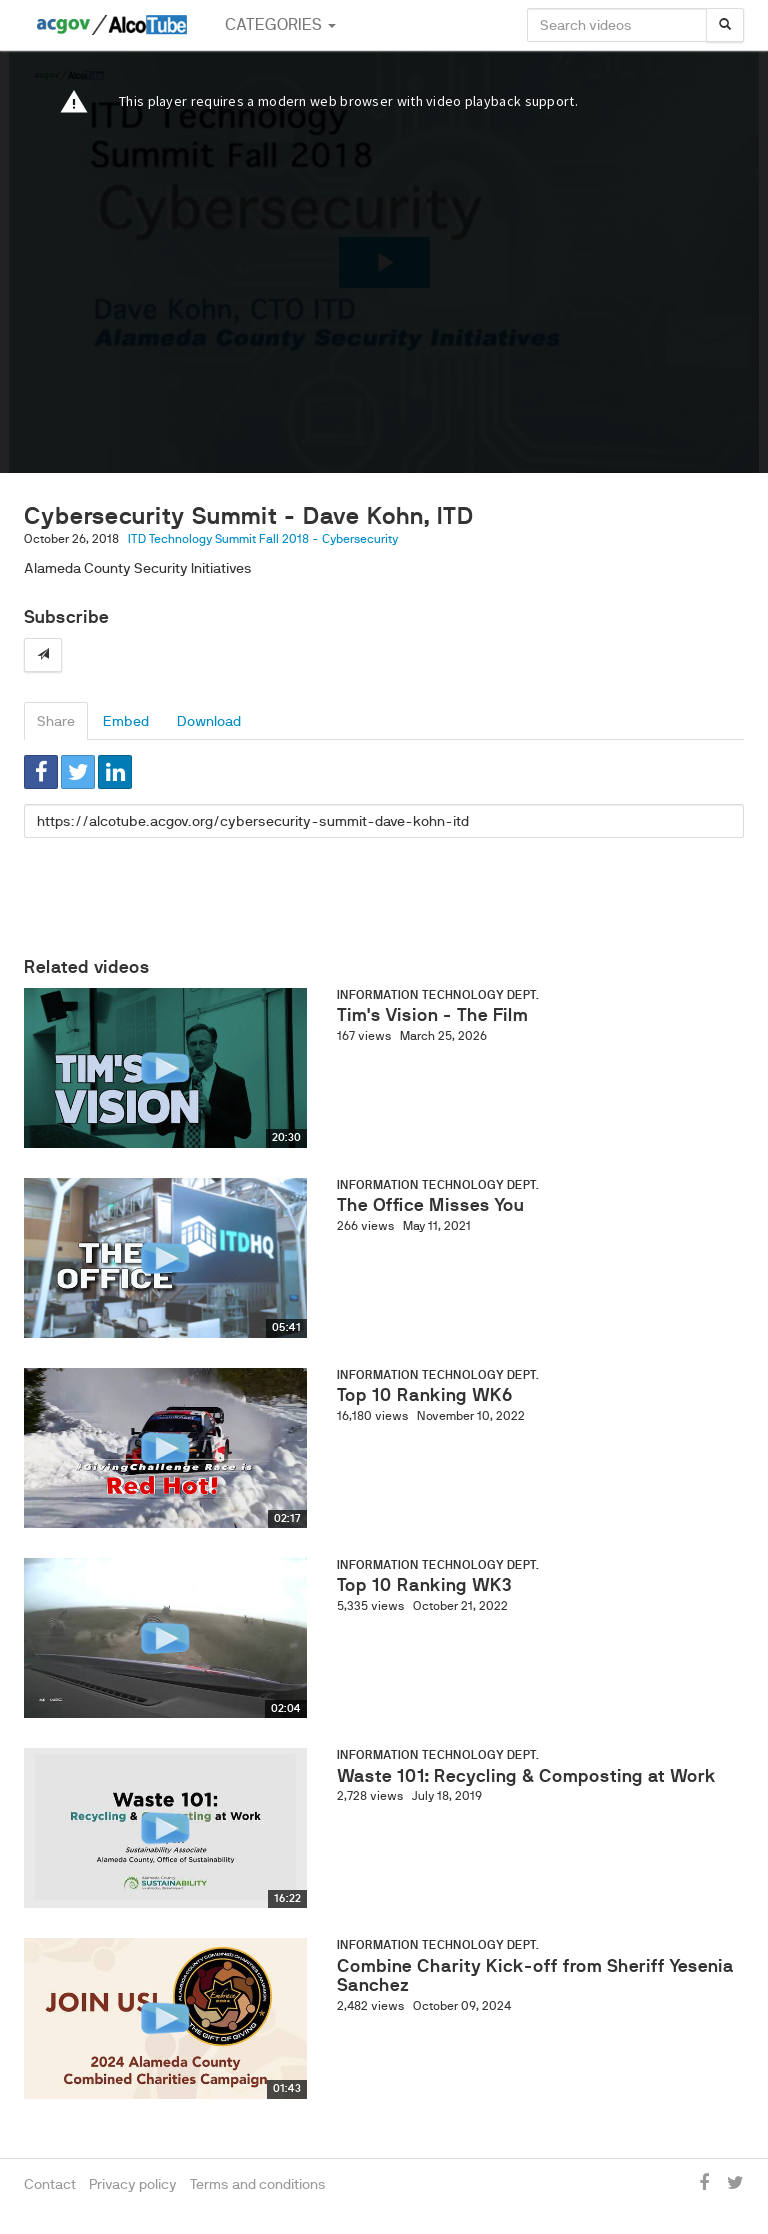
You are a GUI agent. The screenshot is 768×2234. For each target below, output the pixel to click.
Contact (50, 2184)
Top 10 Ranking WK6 (425, 1395)
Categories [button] (280, 24)
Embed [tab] (126, 721)
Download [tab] (209, 721)
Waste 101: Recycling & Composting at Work (526, 1776)
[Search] (725, 25)
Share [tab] (56, 721)
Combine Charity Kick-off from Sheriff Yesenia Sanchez (535, 1976)
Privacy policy (133, 2184)
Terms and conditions (258, 2184)
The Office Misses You (430, 1205)
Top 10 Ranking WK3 (424, 1585)
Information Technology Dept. (438, 995)
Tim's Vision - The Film (432, 1015)
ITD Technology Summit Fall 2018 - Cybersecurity (263, 539)
